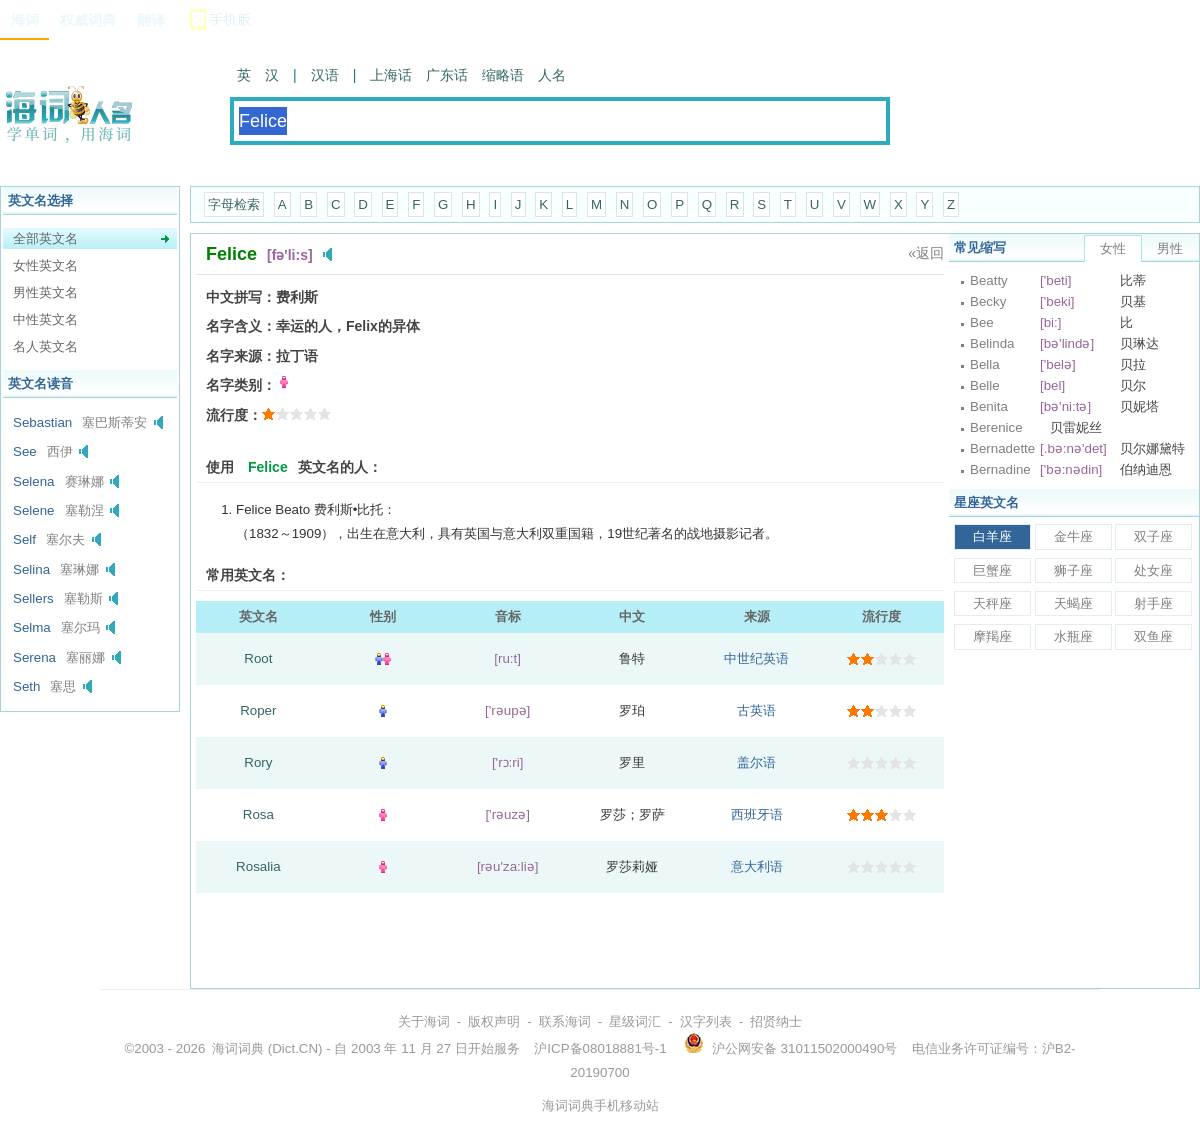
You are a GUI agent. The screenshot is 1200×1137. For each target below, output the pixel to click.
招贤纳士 (776, 1021)
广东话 (447, 75)
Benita (989, 406)
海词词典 (238, 1048)
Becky (988, 301)
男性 (1170, 248)
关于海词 (424, 1021)
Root (258, 658)
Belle (985, 385)
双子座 (1153, 536)
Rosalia (258, 866)
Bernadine (1000, 469)
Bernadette (1002, 448)
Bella (985, 364)
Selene (34, 510)
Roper (258, 710)
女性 (1113, 248)
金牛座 (1073, 536)
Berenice (996, 427)
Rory (258, 762)
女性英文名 (45, 265)
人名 (552, 75)
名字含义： (241, 326)
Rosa (258, 814)
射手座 (1153, 603)
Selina (31, 569)
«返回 (926, 253)
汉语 (325, 75)
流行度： (234, 415)
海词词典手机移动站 (600, 1105)
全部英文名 (45, 238)
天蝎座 (1073, 603)
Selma (32, 627)
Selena (34, 481)
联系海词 (565, 1021)
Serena (34, 657)
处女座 (1153, 570)
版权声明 (494, 1021)
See (25, 451)
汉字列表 (706, 1021)
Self (24, 539)
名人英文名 (45, 346)
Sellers (33, 598)
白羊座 (992, 536)
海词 (25, 20)
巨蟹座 (992, 570)
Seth (26, 686)
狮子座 (1073, 570)
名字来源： (241, 356)
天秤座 (992, 603)
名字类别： (241, 385)
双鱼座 (1153, 636)
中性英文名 (45, 319)
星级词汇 (635, 1021)
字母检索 (234, 204)
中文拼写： (241, 297)
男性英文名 (45, 292)
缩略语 (503, 75)
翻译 (151, 20)
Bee (982, 322)
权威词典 (88, 20)
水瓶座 (1073, 636)
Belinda (992, 343)
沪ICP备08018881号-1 (600, 1048)
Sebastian (42, 422)
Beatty (989, 280)
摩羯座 (992, 636)
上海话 (391, 75)
